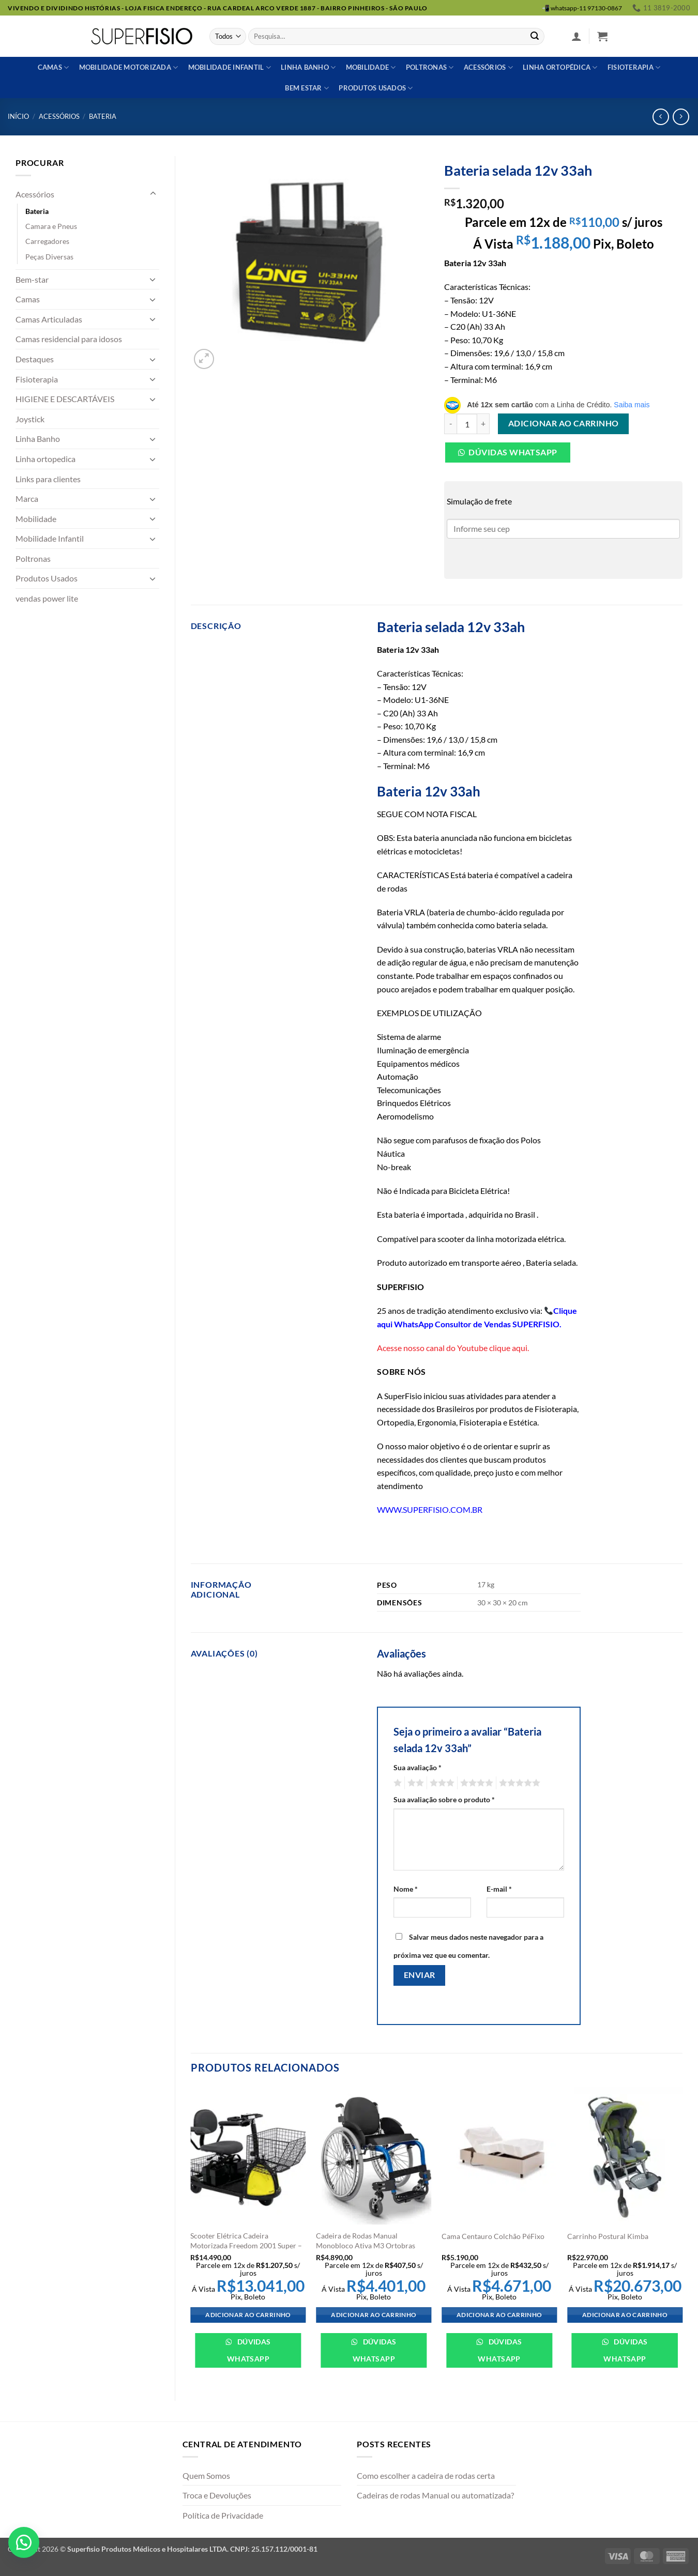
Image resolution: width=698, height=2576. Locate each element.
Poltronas (430, 67)
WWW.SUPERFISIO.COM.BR (429, 1509)
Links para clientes (48, 479)
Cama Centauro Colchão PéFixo (493, 2236)
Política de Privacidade (223, 2515)
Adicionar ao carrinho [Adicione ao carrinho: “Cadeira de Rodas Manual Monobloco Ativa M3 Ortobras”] (373, 2314)
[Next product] (661, 117)
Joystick (30, 419)
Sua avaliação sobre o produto (444, 1799)
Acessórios (488, 67)
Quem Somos (206, 2475)
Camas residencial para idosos (69, 339)
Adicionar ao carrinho (563, 423)
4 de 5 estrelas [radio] (475, 1783)
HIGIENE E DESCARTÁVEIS (65, 399)
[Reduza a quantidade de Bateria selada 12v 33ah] (450, 423)
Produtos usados (376, 88)
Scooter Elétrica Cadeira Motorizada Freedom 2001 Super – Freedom (246, 2245)
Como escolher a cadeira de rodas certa (426, 2475)
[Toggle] (153, 194)
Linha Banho (38, 438)
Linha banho (308, 67)
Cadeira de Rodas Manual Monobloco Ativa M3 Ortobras (365, 2240)
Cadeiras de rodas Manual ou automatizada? (435, 2495)
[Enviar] (534, 36)
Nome (405, 1888)
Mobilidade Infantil (229, 67)
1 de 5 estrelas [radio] (396, 1783)
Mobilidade (371, 67)
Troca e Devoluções (217, 2495)
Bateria (102, 116)
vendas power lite (47, 598)
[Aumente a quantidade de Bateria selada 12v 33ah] (483, 423)
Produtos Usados (47, 578)
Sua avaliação (417, 1767)
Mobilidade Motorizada (128, 67)
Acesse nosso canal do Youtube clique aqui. (453, 1348)
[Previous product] (681, 117)
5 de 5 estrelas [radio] (518, 1783)
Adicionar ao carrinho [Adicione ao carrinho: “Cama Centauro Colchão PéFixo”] (499, 2314)
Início (18, 116)
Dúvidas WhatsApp (249, 2350)
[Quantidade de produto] (467, 423)
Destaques (35, 359)
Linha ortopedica (45, 459)
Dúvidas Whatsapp (512, 452)
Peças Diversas (49, 256)
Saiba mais (631, 405)
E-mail (499, 1888)
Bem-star (32, 279)
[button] (576, 36)
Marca (27, 498)
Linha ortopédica (560, 67)
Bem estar (307, 88)
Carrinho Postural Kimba (607, 2236)
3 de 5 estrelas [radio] (440, 1783)
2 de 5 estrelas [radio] (414, 1783)
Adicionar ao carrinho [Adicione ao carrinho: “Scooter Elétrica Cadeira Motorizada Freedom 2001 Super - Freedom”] (248, 2314)
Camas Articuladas (49, 319)
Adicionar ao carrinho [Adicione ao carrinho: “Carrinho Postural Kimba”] (624, 2314)
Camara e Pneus (51, 226)
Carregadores (47, 241)
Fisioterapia (634, 67)
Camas (53, 67)
